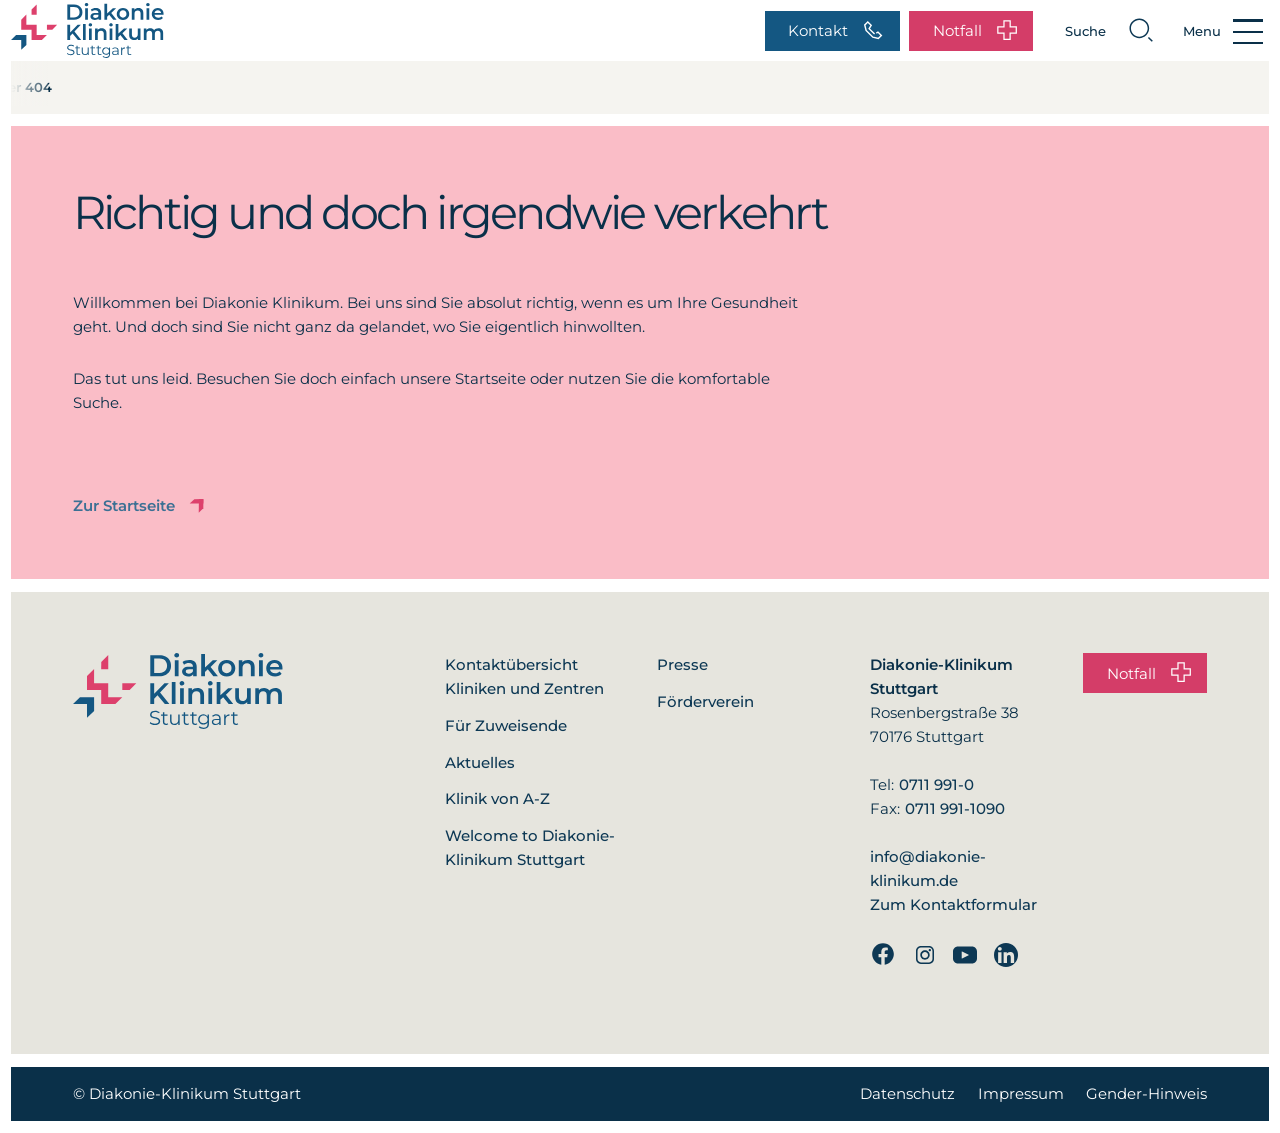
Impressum (1021, 1093)
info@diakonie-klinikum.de (928, 868)
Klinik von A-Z (497, 798)
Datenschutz (907, 1093)
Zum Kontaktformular (953, 904)
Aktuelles (480, 762)
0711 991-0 (936, 784)
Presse (682, 664)
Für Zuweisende (506, 725)
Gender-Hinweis (1146, 1093)
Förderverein (705, 701)
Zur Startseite (140, 506)
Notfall (975, 31)
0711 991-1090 (955, 808)
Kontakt (835, 31)
